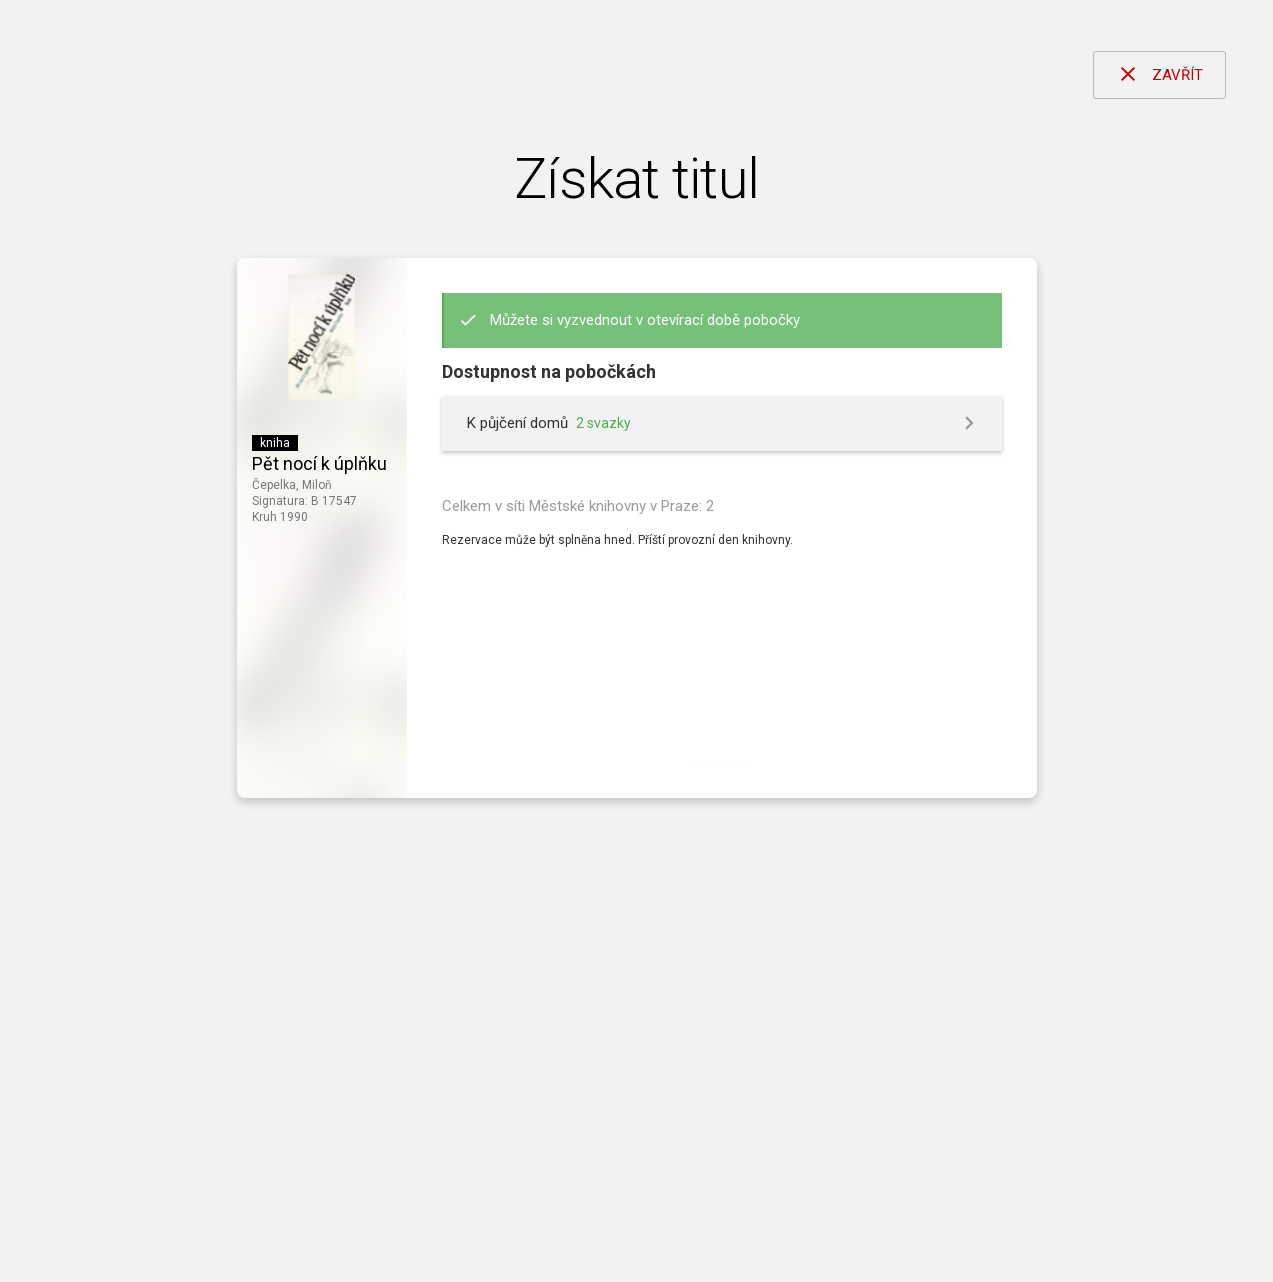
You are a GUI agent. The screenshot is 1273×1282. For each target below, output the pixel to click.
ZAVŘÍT (1159, 74)
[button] (722, 423)
